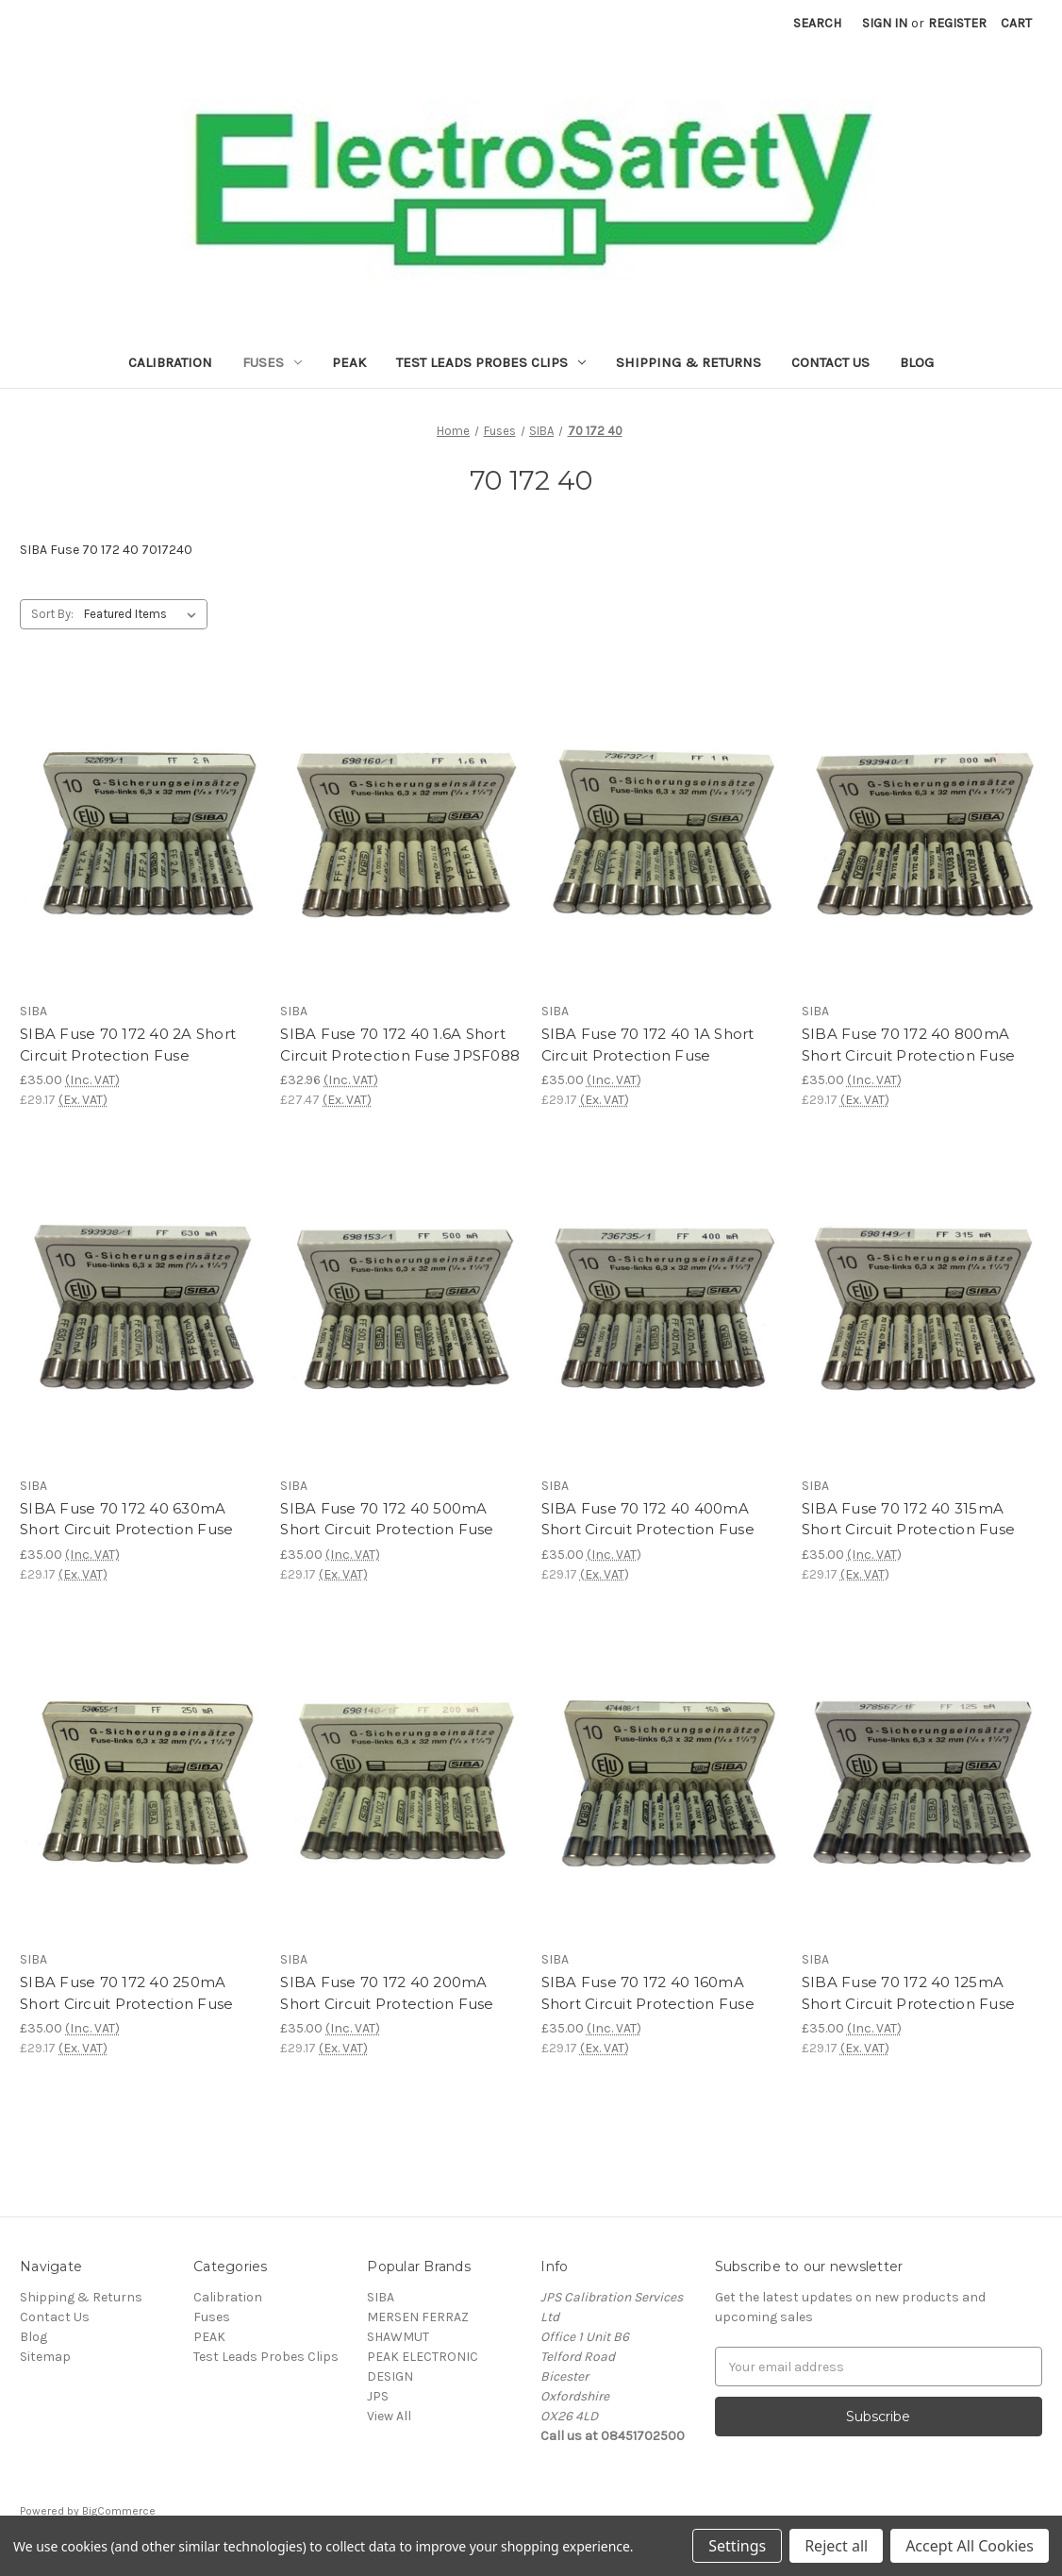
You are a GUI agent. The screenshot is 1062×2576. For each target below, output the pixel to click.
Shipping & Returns (688, 362)
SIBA (380, 2297)
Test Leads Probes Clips (491, 362)
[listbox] (144, 614)
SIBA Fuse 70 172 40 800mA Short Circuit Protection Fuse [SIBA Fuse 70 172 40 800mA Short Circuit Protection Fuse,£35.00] (908, 1044)
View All (389, 2416)
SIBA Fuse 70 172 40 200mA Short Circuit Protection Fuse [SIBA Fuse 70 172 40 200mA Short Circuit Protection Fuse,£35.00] (386, 1993)
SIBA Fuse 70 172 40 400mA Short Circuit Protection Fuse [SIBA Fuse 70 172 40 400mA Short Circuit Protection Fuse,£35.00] (648, 1519)
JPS (378, 2396)
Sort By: (52, 614)
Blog (917, 362)
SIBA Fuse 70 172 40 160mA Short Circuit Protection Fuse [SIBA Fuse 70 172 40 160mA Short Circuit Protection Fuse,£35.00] (648, 1993)
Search (817, 23)
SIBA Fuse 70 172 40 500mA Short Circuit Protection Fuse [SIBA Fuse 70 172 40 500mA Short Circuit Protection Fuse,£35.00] (386, 1519)
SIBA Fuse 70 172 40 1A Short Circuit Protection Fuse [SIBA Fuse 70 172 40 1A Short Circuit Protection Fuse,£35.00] (648, 1044)
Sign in (884, 23)
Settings (737, 2545)
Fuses (272, 362)
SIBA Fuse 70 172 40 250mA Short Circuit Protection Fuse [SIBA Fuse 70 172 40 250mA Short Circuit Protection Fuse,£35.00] (126, 1993)
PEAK (349, 362)
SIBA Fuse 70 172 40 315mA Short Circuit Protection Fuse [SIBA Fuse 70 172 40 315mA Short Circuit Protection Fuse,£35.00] (908, 1519)
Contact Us (830, 362)
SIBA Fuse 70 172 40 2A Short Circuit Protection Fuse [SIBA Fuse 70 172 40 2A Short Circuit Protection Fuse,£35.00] (128, 1044)
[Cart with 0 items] (1016, 23)
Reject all (836, 2545)
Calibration (170, 362)
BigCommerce (119, 2510)
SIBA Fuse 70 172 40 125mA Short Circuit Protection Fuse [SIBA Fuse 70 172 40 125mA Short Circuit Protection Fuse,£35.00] (908, 1993)
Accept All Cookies (969, 2545)
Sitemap (45, 2357)
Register (957, 23)
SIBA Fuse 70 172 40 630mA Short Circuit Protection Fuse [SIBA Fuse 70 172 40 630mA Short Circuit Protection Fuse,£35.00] (126, 1519)
